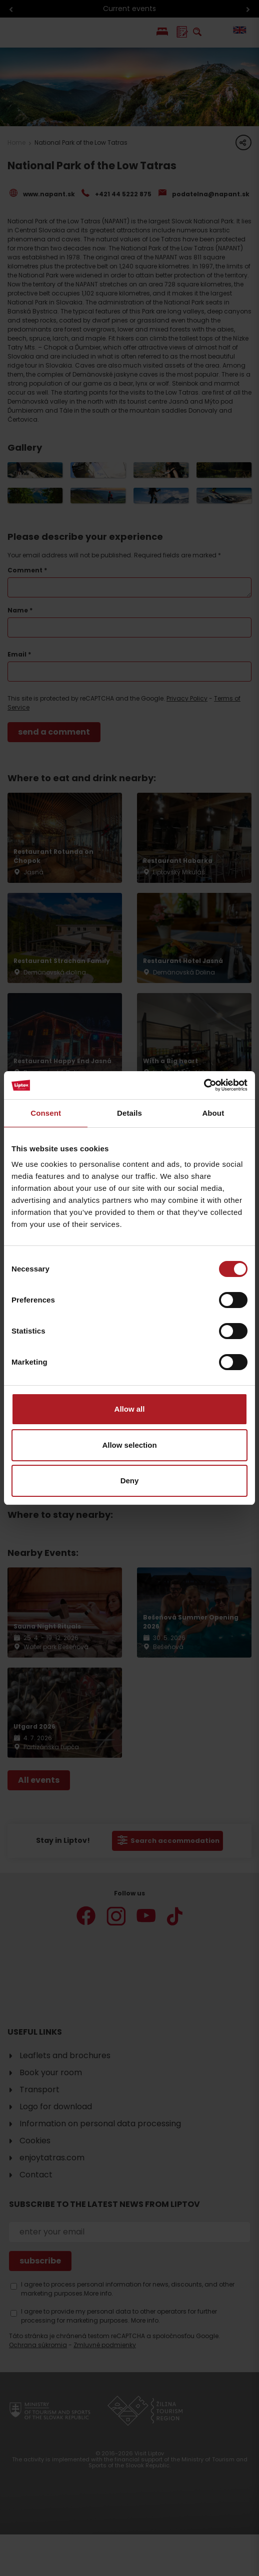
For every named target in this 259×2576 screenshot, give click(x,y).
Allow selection (129, 1445)
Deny (129, 1480)
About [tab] (213, 1113)
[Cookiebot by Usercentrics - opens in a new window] (204, 1085)
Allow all (129, 1409)
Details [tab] (129, 1113)
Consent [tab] (45, 1113)
